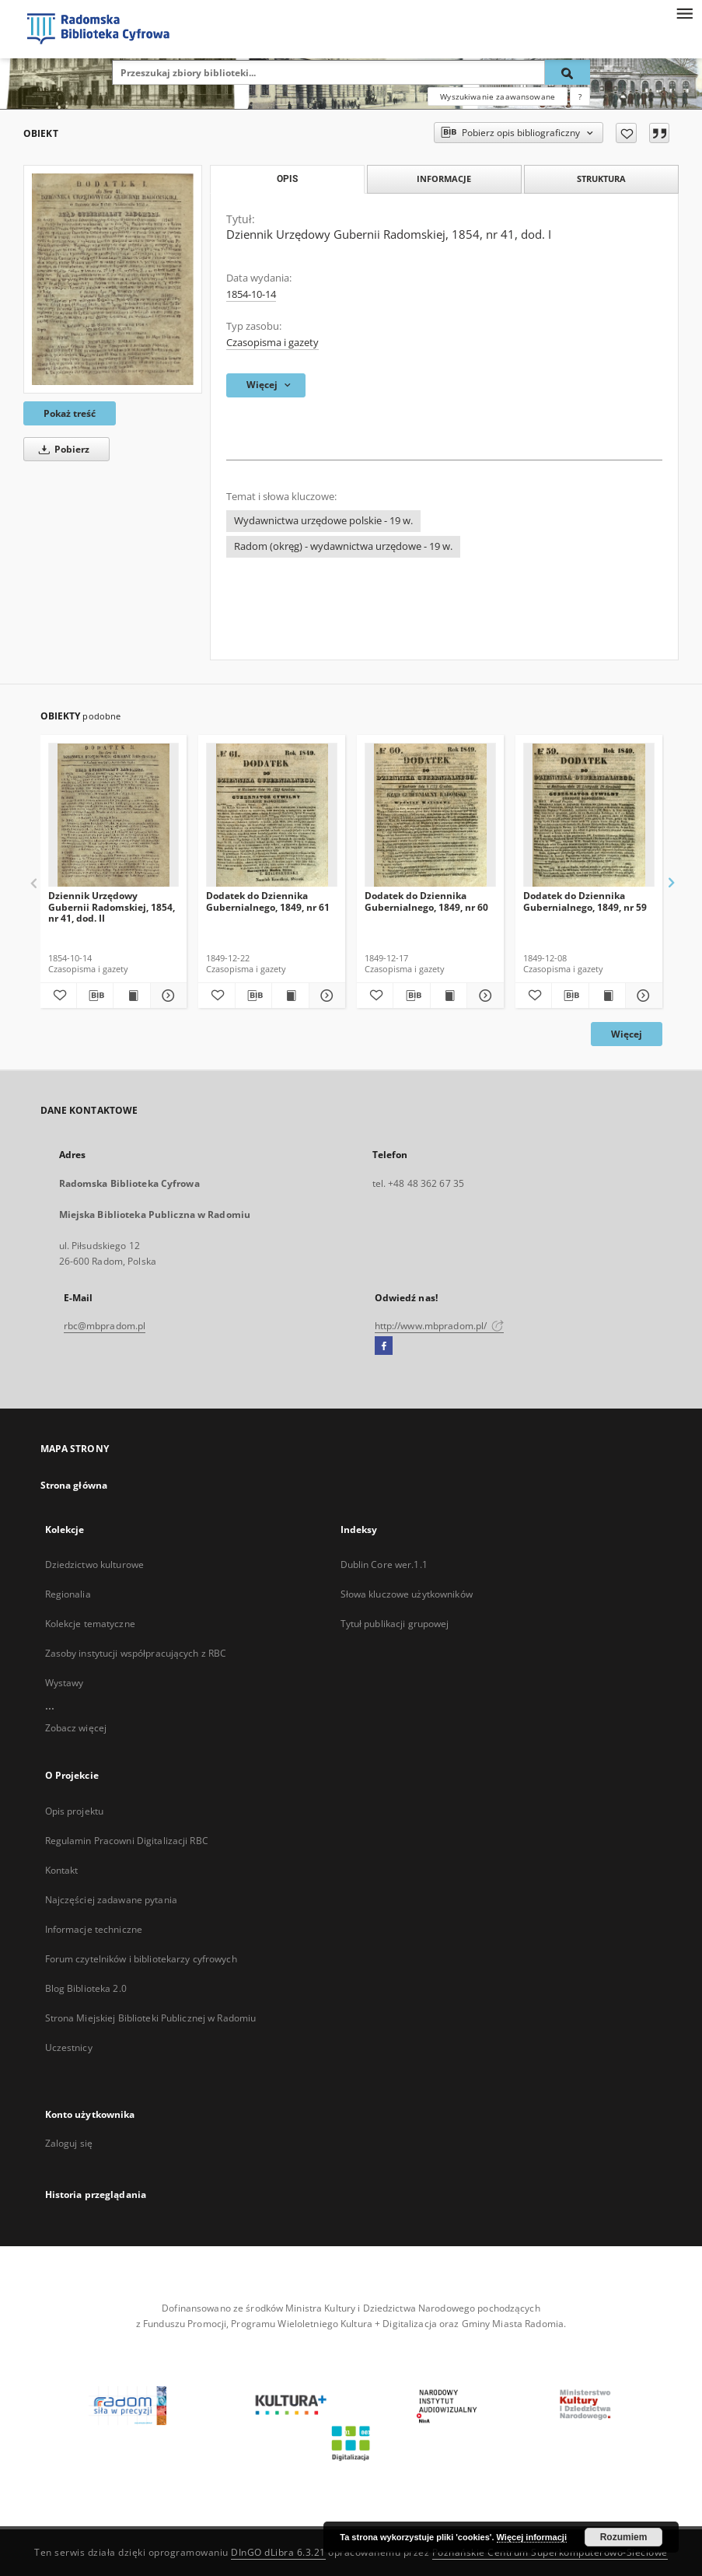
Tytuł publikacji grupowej (395, 1623)
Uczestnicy (69, 2047)
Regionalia (68, 1594)
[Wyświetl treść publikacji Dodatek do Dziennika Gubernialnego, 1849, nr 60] (448, 995)
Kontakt (62, 1870)
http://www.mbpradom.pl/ (440, 1325)
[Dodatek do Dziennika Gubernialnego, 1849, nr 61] (272, 815)
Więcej (626, 1034)
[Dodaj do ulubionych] (626, 133)
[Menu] (684, 12)
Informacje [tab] (444, 178)
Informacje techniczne (94, 1929)
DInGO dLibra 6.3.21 (278, 2552)
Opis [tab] (287, 178)
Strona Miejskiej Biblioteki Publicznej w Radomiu (151, 2018)
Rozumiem (624, 2537)
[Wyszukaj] (567, 72)
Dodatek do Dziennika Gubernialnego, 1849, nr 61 (268, 901)
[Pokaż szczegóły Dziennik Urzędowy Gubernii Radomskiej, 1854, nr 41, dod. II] (166, 995)
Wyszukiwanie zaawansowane (497, 96)
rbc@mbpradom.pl (105, 1325)
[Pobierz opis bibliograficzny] (95, 995)
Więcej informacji (532, 2537)
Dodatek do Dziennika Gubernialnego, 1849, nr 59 (585, 901)
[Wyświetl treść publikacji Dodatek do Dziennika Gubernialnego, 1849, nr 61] (290, 995)
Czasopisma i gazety (272, 342)
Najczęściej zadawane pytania (111, 1899)
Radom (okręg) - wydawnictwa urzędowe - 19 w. (343, 546)
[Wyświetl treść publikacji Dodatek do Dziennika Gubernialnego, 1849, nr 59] (607, 995)
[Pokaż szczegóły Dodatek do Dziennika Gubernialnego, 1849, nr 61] (325, 995)
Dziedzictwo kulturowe (95, 1564)
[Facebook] (384, 1346)
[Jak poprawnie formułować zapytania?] (580, 96)
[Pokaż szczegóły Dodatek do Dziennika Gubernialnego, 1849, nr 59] (641, 995)
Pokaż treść (70, 413)
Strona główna (74, 1485)
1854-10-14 (251, 294)
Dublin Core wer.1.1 (384, 1564)
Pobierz (61, 449)
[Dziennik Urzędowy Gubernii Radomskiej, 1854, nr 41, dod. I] (113, 279)
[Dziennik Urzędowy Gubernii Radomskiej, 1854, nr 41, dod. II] (114, 815)
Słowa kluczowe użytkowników (407, 1594)
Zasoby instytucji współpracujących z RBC (136, 1653)
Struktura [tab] (601, 178)
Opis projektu (74, 1811)
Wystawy (64, 1682)
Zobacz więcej (76, 1727)
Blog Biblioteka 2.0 (86, 1988)
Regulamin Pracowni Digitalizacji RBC (126, 1840)
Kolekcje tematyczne (90, 1623)
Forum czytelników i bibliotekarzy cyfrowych (141, 1958)
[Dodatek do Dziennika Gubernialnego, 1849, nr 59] (589, 815)
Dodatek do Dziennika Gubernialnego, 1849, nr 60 (426, 901)
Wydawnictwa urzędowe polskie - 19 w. (323, 520)
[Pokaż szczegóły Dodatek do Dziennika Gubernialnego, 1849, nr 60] (483, 995)
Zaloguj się (69, 2143)
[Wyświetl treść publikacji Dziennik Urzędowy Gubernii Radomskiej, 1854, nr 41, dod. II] (131, 995)
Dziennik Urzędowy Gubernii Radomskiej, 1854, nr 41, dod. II (111, 906)
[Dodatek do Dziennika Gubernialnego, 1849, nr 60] (430, 815)
